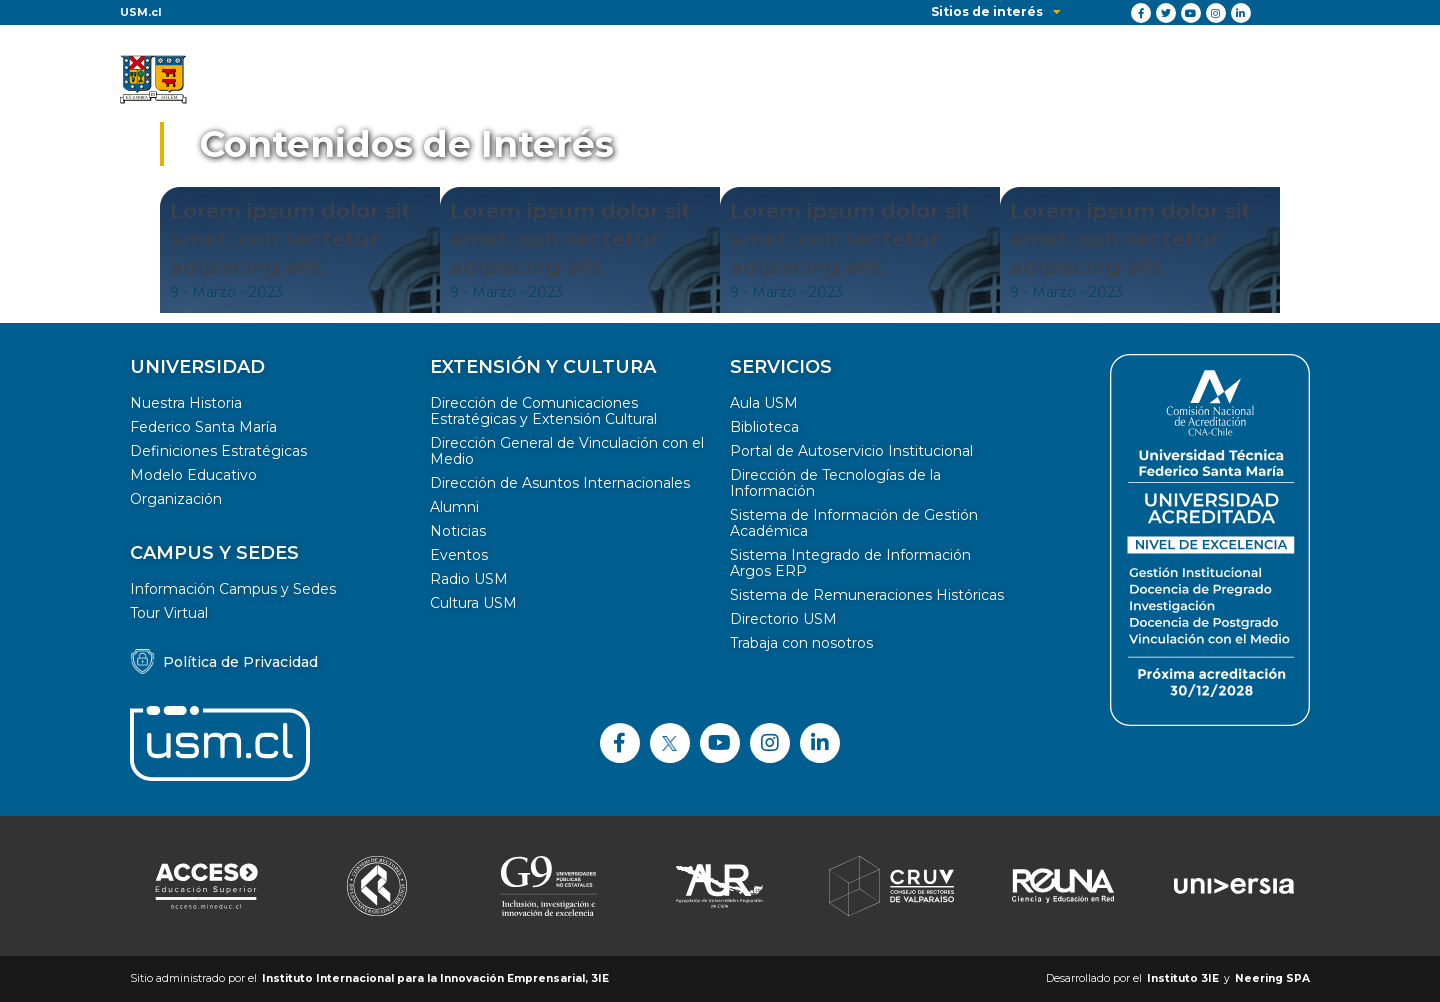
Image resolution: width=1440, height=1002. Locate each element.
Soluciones (634, 80)
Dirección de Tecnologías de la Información (835, 483)
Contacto (1275, 80)
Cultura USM (473, 603)
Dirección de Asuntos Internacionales (560, 483)
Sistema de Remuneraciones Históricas (867, 595)
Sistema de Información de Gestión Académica (854, 523)
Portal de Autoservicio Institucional (851, 451)
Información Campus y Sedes (233, 589)
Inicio (435, 80)
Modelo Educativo (193, 475)
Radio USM (469, 579)
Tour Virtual (169, 613)
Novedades (753, 80)
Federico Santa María (203, 427)
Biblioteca (764, 427)
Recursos (1169, 80)
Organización (176, 499)
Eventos (459, 555)
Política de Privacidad (240, 662)
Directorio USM (783, 619)
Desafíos (524, 80)
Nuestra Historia (186, 403)
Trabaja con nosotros (801, 643)
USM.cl (141, 12)
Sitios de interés (996, 12)
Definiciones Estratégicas (218, 451)
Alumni (454, 507)
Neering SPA (1272, 978)
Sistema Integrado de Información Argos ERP (850, 563)
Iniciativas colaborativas (1009, 80)
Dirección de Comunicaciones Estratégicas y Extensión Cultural (543, 411)
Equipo (857, 80)
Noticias (458, 531)
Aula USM (764, 403)
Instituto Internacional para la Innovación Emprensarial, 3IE (435, 978)
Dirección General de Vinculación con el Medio (567, 451)
